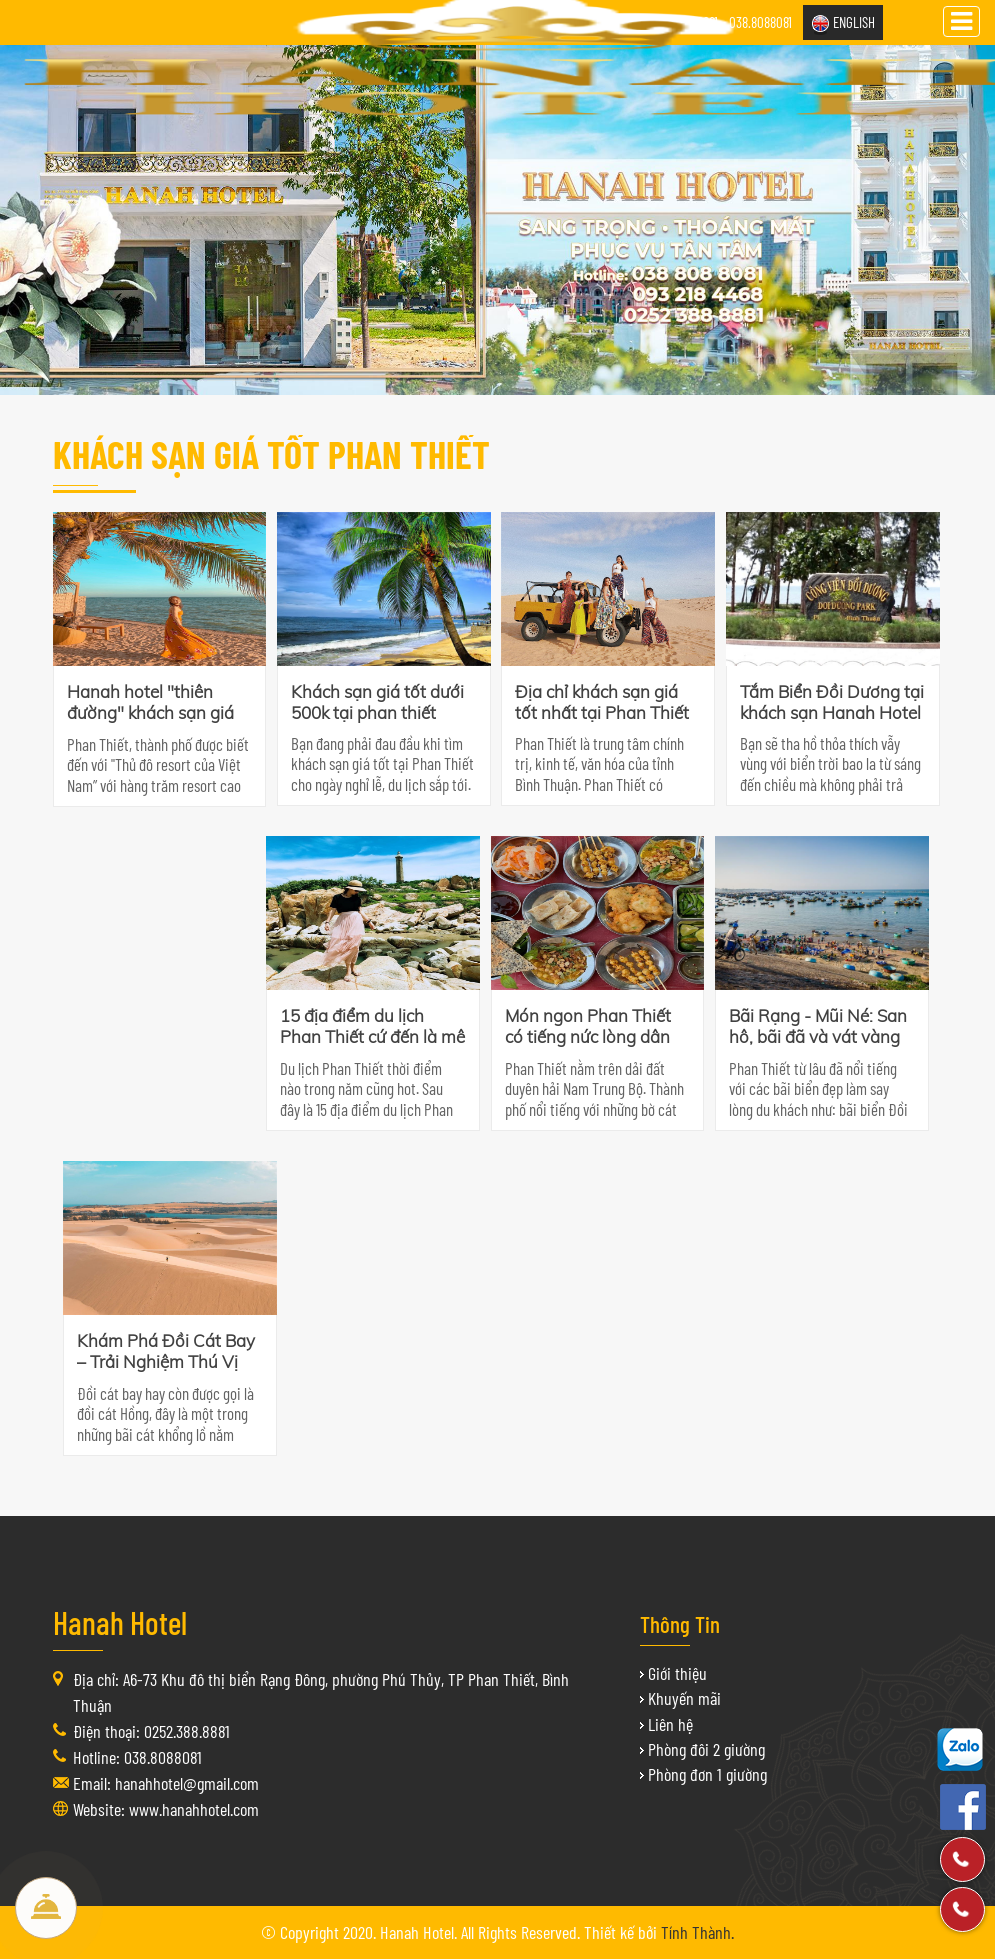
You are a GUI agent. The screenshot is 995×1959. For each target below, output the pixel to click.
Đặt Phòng (46, 1908)
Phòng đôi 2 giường (706, 1749)
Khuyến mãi (684, 1698)
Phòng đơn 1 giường (707, 1774)
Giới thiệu (677, 1673)
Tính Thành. (697, 1932)
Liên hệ (670, 1724)
